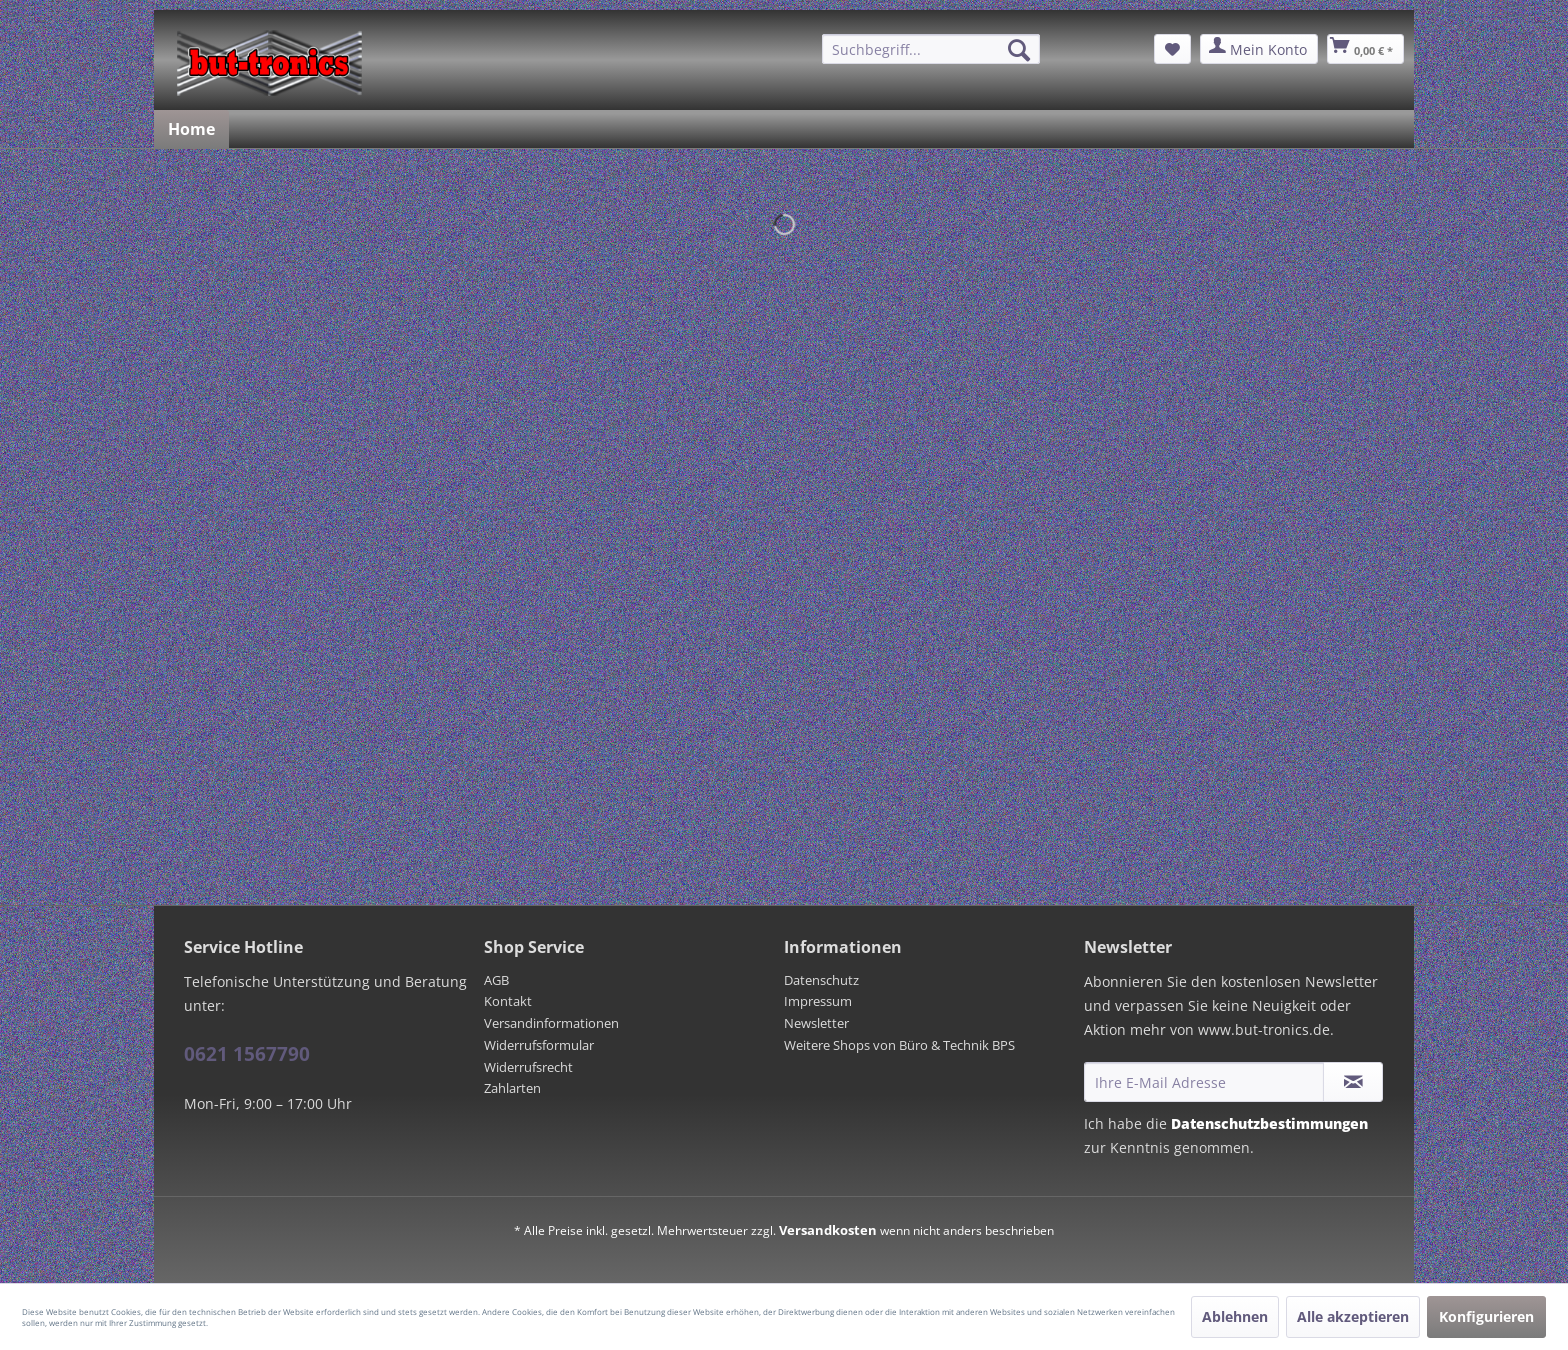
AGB (496, 980)
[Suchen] (1019, 50)
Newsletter (816, 1023)
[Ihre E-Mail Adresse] (1204, 1082)
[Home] (191, 129)
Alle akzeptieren (1353, 1316)
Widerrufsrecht (528, 1067)
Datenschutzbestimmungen (1269, 1123)
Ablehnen (1235, 1316)
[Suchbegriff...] (931, 49)
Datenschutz (821, 980)
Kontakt (508, 1001)
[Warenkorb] (1365, 49)
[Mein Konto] (1259, 49)
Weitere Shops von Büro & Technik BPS (899, 1045)
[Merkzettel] (1172, 49)
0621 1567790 (247, 1054)
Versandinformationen (551, 1023)
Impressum (818, 1001)
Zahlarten (512, 1088)
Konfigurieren (1486, 1316)
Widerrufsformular (539, 1045)
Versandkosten (828, 1230)
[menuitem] (931, 49)
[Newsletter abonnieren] (1353, 1082)
